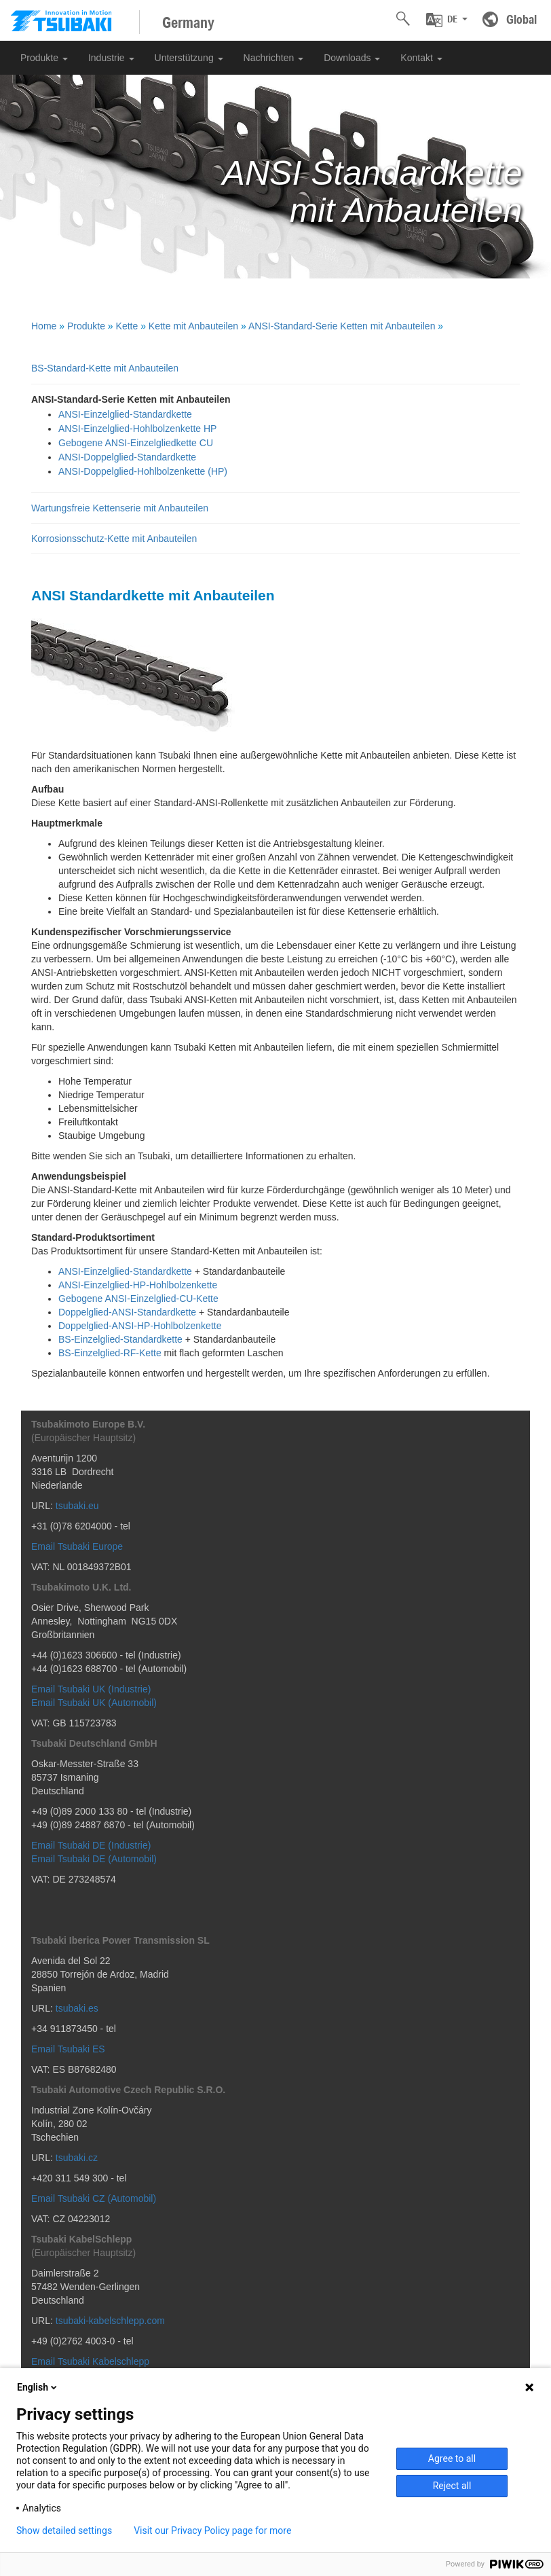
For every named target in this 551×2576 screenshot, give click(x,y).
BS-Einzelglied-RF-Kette (110, 1352)
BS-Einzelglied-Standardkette (120, 1339)
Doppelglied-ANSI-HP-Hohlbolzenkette (139, 1325)
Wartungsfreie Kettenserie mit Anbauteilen (119, 508)
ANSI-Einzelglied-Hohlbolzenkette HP (137, 428)
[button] (447, 19)
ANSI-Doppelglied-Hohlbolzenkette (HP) (142, 471)
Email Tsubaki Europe (77, 1546)
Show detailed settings (64, 2530)
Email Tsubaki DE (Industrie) (91, 1845)
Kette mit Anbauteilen (193, 326)
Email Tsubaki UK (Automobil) (94, 1702)
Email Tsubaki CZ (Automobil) (93, 2198)
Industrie (111, 57)
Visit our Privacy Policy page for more (212, 2530)
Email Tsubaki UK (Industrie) (91, 1689)
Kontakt (421, 57)
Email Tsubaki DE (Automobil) (94, 1858)
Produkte (44, 57)
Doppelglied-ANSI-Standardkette (127, 1312)
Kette (127, 326)
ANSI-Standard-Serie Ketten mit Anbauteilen (342, 326)
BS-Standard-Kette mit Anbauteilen (104, 368)
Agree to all (452, 2458)
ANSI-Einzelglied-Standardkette (125, 414)
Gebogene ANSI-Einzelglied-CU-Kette (138, 1298)
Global (521, 19)
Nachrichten (274, 57)
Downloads (352, 57)
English (38, 2387)
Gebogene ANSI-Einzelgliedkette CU (135, 442)
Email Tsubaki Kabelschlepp (90, 2361)
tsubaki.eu (77, 1505)
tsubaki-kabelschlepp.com (110, 2320)
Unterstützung (189, 57)
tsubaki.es (77, 2008)
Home (43, 326)
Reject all (452, 2485)
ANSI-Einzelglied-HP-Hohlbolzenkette (137, 1285)
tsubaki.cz (77, 2157)
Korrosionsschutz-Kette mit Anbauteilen (114, 538)
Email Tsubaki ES (68, 2049)
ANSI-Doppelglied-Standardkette (127, 457)
